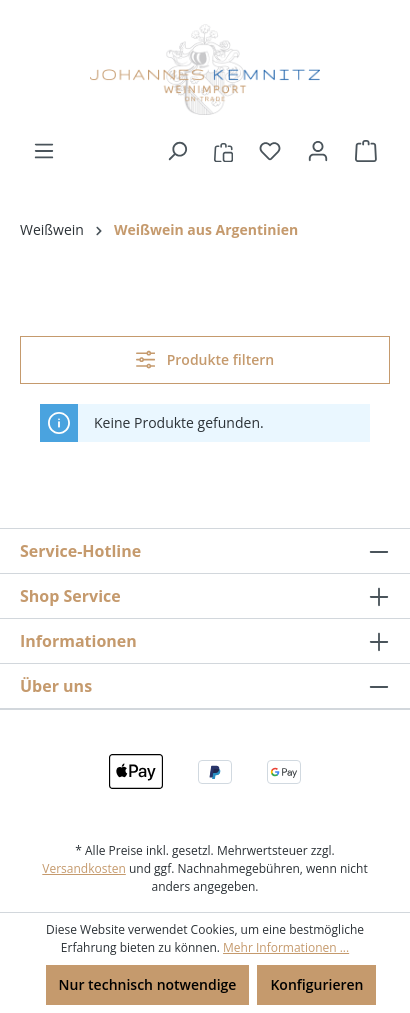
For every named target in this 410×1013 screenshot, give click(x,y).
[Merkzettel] (270, 151)
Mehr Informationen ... (286, 947)
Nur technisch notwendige (148, 984)
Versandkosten (84, 868)
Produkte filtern (205, 359)
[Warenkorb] (366, 151)
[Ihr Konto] (318, 151)
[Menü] (44, 151)
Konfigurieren (316, 984)
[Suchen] (177, 151)
